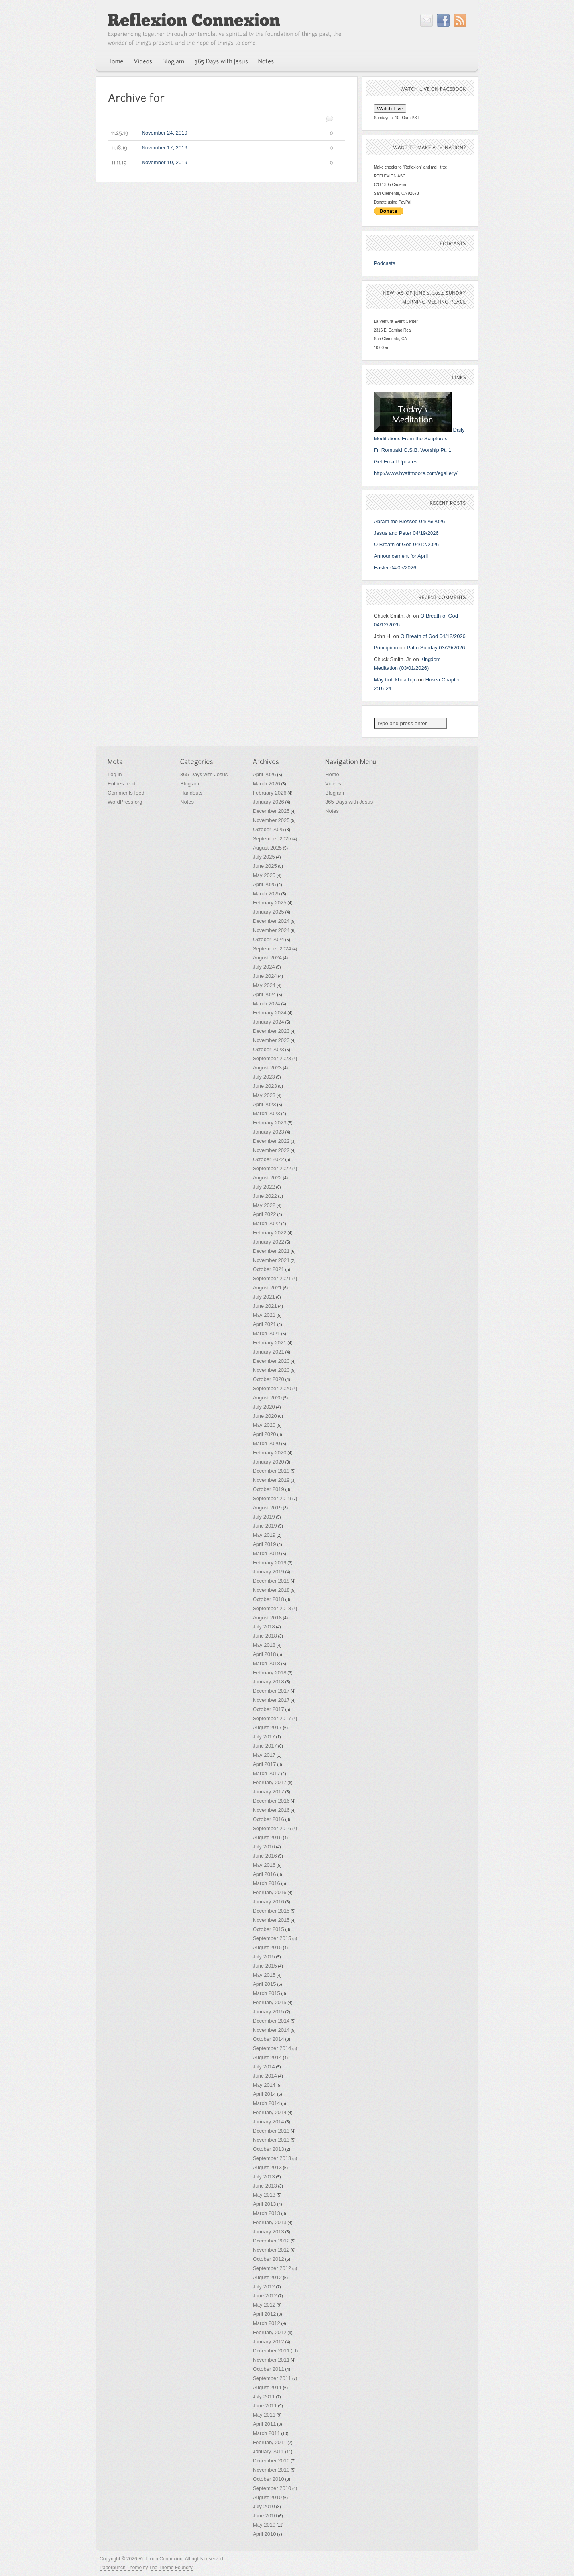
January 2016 (268, 1902)
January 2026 (268, 802)
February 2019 (270, 1563)
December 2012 (271, 2241)
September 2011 (272, 2378)
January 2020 (268, 1462)
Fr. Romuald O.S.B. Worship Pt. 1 (412, 450)
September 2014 (272, 2048)
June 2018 (265, 1636)
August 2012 (267, 2277)
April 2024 (264, 994)
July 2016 (264, 1847)
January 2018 (268, 1682)
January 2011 (268, 2451)
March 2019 (266, 1553)
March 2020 (266, 1443)
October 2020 (268, 1379)
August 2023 (267, 1068)
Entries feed (121, 784)
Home (332, 774)
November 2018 (271, 1590)
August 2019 (267, 1508)
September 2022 (272, 1168)
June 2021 (265, 1306)
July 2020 (264, 1407)
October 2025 (268, 829)
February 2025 (270, 903)
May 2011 (264, 2415)
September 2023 (272, 1058)
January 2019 (268, 1572)
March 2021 (266, 1333)
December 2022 (271, 1141)
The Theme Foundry (171, 2567)
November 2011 (271, 2360)
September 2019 (272, 1498)
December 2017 (271, 1691)
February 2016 (270, 1892)
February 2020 (270, 1453)
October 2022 (268, 1159)
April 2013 (264, 2204)
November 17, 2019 (220, 147)
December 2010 (271, 2461)
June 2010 (265, 2516)
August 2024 (267, 958)
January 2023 (268, 1132)
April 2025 (264, 884)
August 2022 (267, 1178)
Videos (333, 784)
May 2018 (264, 1645)
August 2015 (267, 1947)
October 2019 (268, 1489)
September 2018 (272, 1608)
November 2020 (271, 1370)
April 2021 (264, 1324)
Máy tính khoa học (395, 680)
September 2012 (272, 2268)
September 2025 (272, 839)
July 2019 (264, 1517)
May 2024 (264, 985)
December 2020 (271, 1361)
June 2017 (265, 1746)
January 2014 (268, 2122)
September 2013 (272, 2158)
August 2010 (267, 2497)
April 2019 (264, 1544)
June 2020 (265, 1416)
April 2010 (264, 2534)
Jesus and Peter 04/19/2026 (406, 533)
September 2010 (272, 2488)
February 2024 (270, 1013)
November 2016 (271, 1810)
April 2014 (264, 2094)
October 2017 (268, 1709)
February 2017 (270, 1782)
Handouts (191, 793)
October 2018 (268, 1599)
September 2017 (272, 1718)
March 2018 (266, 1663)
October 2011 (268, 2369)
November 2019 (271, 1480)
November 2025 (271, 820)
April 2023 (264, 1104)
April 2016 (264, 1874)
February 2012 (270, 2332)
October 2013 (268, 2149)
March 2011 (266, 2433)
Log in (115, 774)
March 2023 (266, 1113)
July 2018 (264, 1627)
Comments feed (126, 793)
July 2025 (264, 857)
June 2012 (265, 2296)
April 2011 (264, 2424)
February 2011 (270, 2442)
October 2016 (268, 1819)
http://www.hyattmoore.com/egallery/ (416, 473)
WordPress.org (125, 802)
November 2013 (271, 2140)
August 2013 (267, 2167)
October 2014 (268, 2039)
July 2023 (264, 1077)
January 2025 (268, 912)
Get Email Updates (395, 462)
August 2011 (267, 2387)
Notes (187, 802)
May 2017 (264, 1755)
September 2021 (272, 1278)
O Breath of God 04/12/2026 (406, 544)
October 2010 (268, 2479)
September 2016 (272, 1828)
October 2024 (268, 939)
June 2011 (265, 2406)
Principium (386, 648)
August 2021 (267, 1288)
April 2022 (264, 1214)
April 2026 (264, 774)
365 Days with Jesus (204, 774)
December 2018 (271, 1581)
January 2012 (268, 2341)
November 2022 (271, 1150)
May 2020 (264, 1425)
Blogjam (189, 784)
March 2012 (266, 2323)
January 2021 (268, 1352)
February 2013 (270, 2222)
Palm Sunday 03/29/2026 (436, 648)
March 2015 (266, 1993)
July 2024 (264, 967)
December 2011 (271, 2351)
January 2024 (268, 1022)
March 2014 (266, 2103)
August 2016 (267, 1837)
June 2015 (265, 1966)
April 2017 (264, 1764)
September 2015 (272, 1938)
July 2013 (264, 2177)
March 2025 (266, 894)
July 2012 (264, 2287)
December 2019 (271, 1471)
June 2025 (265, 866)
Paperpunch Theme (121, 2567)
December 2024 (271, 921)
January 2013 (268, 2232)
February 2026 (270, 793)
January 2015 (268, 2012)
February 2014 (270, 2112)
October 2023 (268, 1049)
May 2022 (264, 1205)
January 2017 (268, 1792)
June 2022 (265, 1196)
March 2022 (266, 1223)
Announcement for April (401, 556)
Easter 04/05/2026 (395, 568)
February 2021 (270, 1343)
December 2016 (271, 1801)
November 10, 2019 (220, 162)
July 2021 (264, 1297)
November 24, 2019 (220, 133)
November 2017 (271, 1700)
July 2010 (264, 2506)
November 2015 (271, 1920)
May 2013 (264, 2195)
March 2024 (266, 1003)
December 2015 (271, 1911)
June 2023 (265, 1086)
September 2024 (272, 949)
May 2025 (264, 875)
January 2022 (268, 1242)
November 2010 (271, 2470)
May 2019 (264, 1535)
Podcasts (384, 263)
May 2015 (264, 1975)
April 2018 (264, 1654)
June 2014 (265, 2076)
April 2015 (264, 1984)
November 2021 (271, 1260)
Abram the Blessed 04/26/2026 (409, 521)
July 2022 (264, 1187)
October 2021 (268, 1269)
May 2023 (264, 1095)
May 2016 (264, 1865)
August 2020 (267, 1398)
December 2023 (271, 1031)
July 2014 (264, 2067)
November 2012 (271, 2250)
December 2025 (271, 811)
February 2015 (270, 2002)
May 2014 (264, 2085)
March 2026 (266, 784)
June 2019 (265, 1526)
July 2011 (264, 2396)
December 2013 (271, 2131)
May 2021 (264, 1315)
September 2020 (272, 1388)
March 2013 (266, 2213)
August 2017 (267, 1727)
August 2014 (267, 2057)
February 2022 (270, 1233)
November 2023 (271, 1040)
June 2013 (265, 2186)
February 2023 (270, 1123)
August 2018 (267, 1618)
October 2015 (268, 1929)
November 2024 (271, 930)
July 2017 (264, 1737)
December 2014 (271, 2021)
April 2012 (264, 2314)
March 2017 (266, 1773)
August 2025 (267, 848)
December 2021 (271, 1251)
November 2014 (271, 2030)
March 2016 (266, 1883)
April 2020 (264, 1434)
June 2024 (265, 976)
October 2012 (268, 2259)
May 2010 (264, 2525)
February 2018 (270, 1672)
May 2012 (264, 2305)
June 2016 (265, 1856)
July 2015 (264, 1957)
